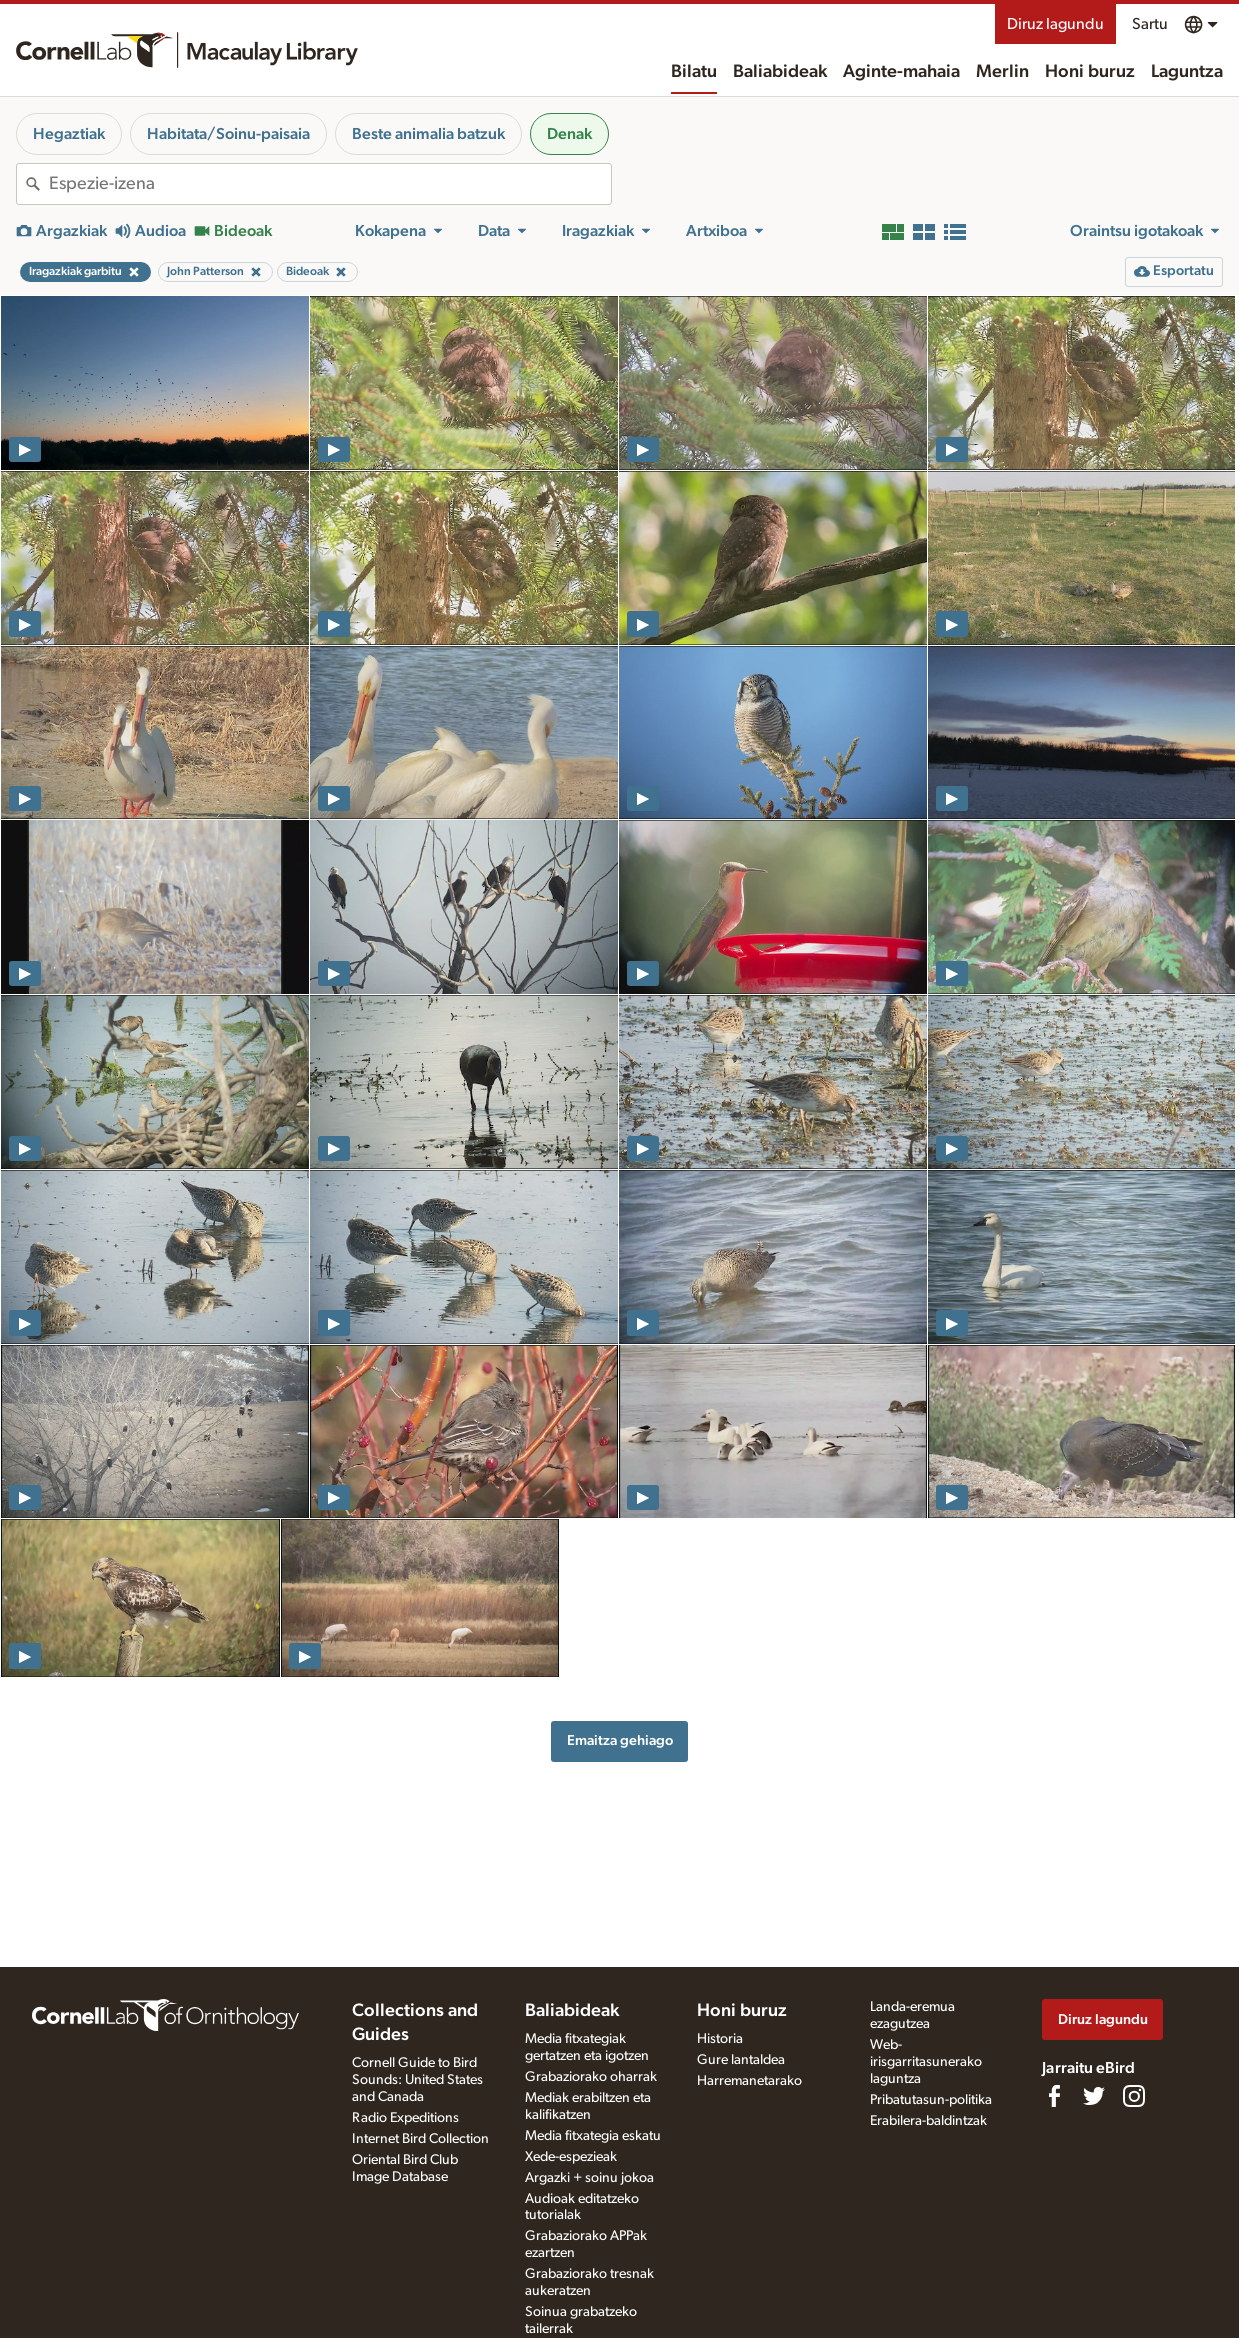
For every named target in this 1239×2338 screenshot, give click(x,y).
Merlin (1002, 72)
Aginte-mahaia (901, 72)
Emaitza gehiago (620, 1740)
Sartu (1150, 24)
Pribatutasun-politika (931, 2100)
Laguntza (1187, 72)
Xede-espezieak (571, 2157)
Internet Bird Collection (420, 2139)
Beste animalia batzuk (428, 134)
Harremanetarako (749, 2081)
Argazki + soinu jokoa (589, 2178)
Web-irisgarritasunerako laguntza (926, 2062)
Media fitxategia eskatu (593, 2136)
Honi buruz (1090, 72)
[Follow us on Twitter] (1094, 2096)
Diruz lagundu (1055, 24)
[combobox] (330, 184)
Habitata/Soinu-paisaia (228, 134)
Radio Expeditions (405, 2118)
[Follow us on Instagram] (1134, 2096)
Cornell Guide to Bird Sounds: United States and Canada (417, 2080)
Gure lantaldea (741, 2060)
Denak (569, 134)
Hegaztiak (69, 134)
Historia (720, 2039)
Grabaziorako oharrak (591, 2077)
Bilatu (694, 72)
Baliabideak (780, 72)
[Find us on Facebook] (1054, 2096)
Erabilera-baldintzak (928, 2121)
